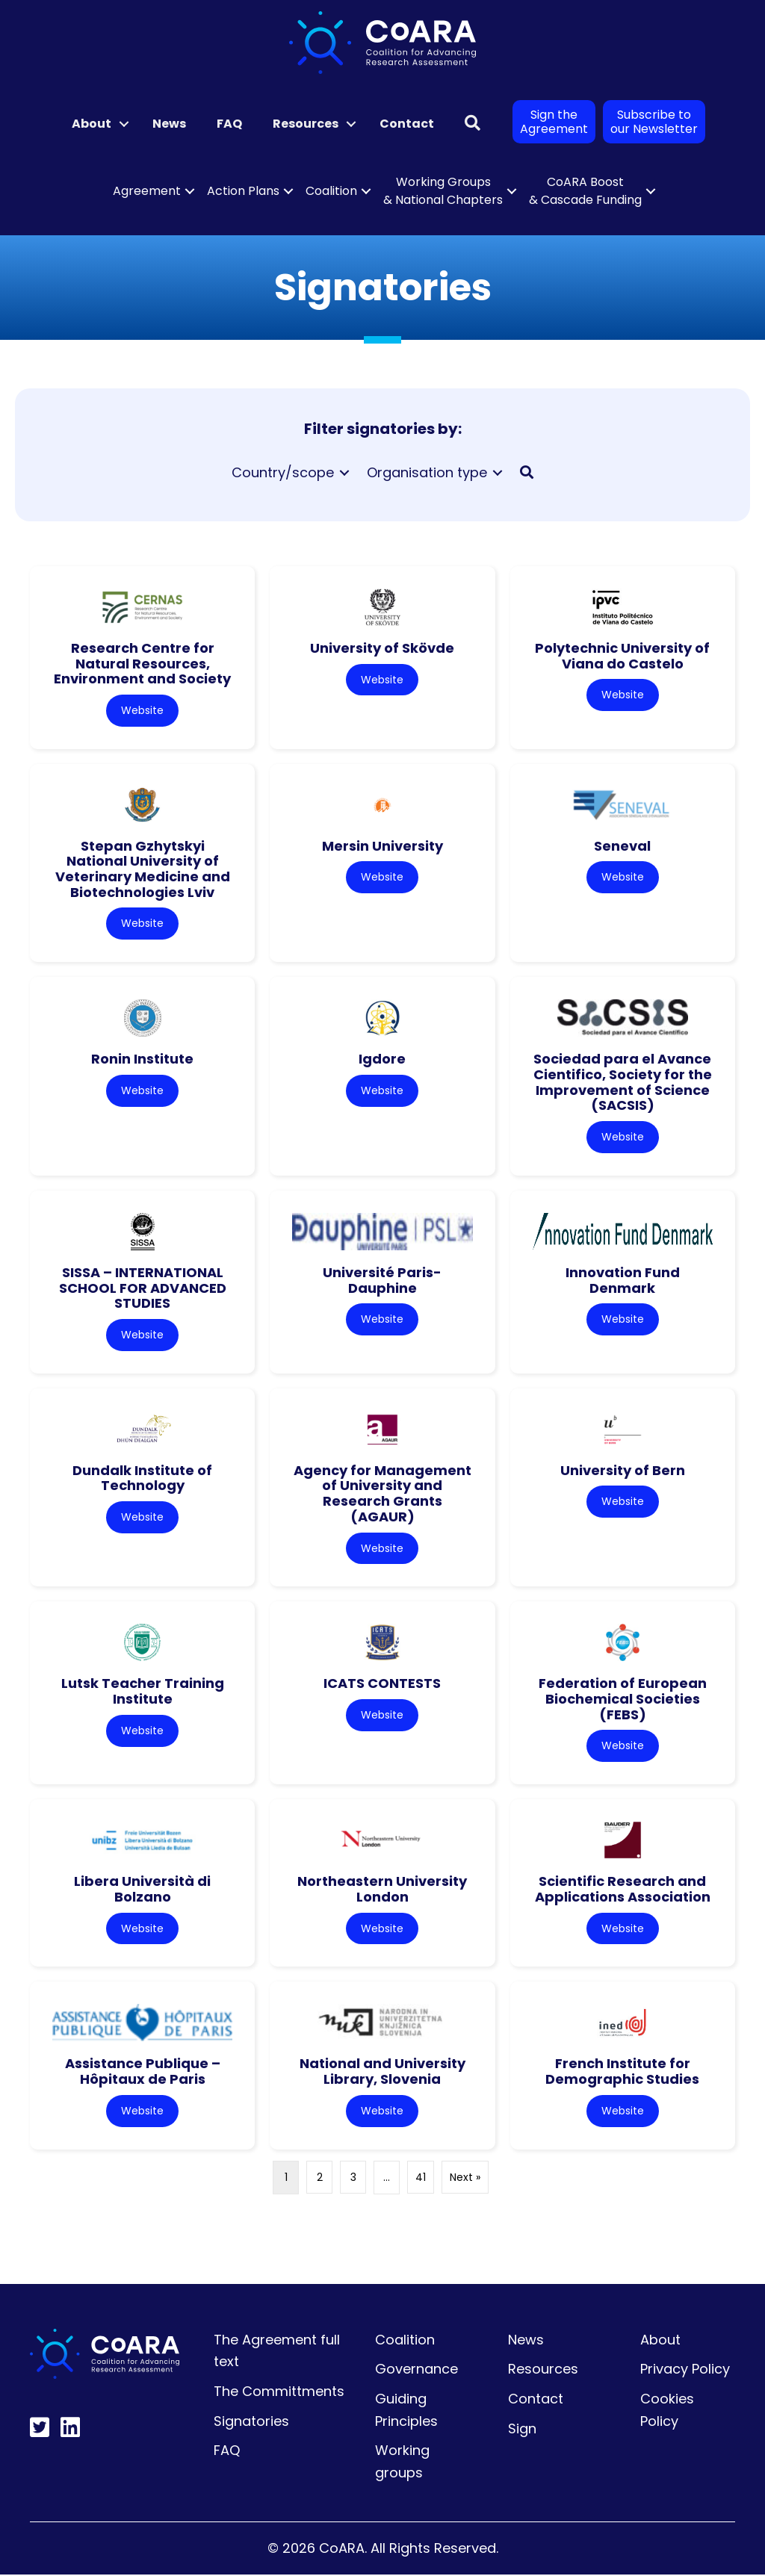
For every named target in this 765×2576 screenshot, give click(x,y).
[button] (124, 124)
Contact (407, 123)
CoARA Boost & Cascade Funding (585, 190)
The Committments (279, 2392)
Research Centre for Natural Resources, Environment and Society (142, 663)
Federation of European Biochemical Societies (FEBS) (623, 1700)
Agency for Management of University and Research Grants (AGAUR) (382, 1494)
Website (142, 710)
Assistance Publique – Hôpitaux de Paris (142, 2072)
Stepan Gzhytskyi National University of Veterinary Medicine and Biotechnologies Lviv (142, 869)
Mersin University (382, 846)
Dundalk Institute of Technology (142, 1479)
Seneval (622, 846)
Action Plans (243, 190)
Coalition (331, 190)
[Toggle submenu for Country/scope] (344, 472)
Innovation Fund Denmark (623, 1281)
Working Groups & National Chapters (443, 190)
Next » (465, 2178)
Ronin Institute (142, 1059)
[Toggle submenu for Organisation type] (498, 472)
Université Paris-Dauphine (382, 1281)
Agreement (147, 190)
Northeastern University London (382, 1890)
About (91, 123)
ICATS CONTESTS (382, 1684)
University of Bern (622, 1471)
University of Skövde (382, 648)
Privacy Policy (685, 2371)
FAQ (229, 123)
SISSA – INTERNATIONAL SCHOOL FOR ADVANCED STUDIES (142, 1288)
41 (420, 2178)
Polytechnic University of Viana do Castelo (622, 656)
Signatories (251, 2422)
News (169, 123)
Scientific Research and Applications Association (622, 1890)
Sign (522, 2430)
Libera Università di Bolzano (142, 1890)
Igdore (382, 1059)
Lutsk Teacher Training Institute (142, 1692)
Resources (305, 123)
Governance (416, 2371)
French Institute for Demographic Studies (622, 2072)
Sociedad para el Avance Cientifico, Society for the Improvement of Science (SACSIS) (622, 1082)
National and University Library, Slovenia (382, 2072)
